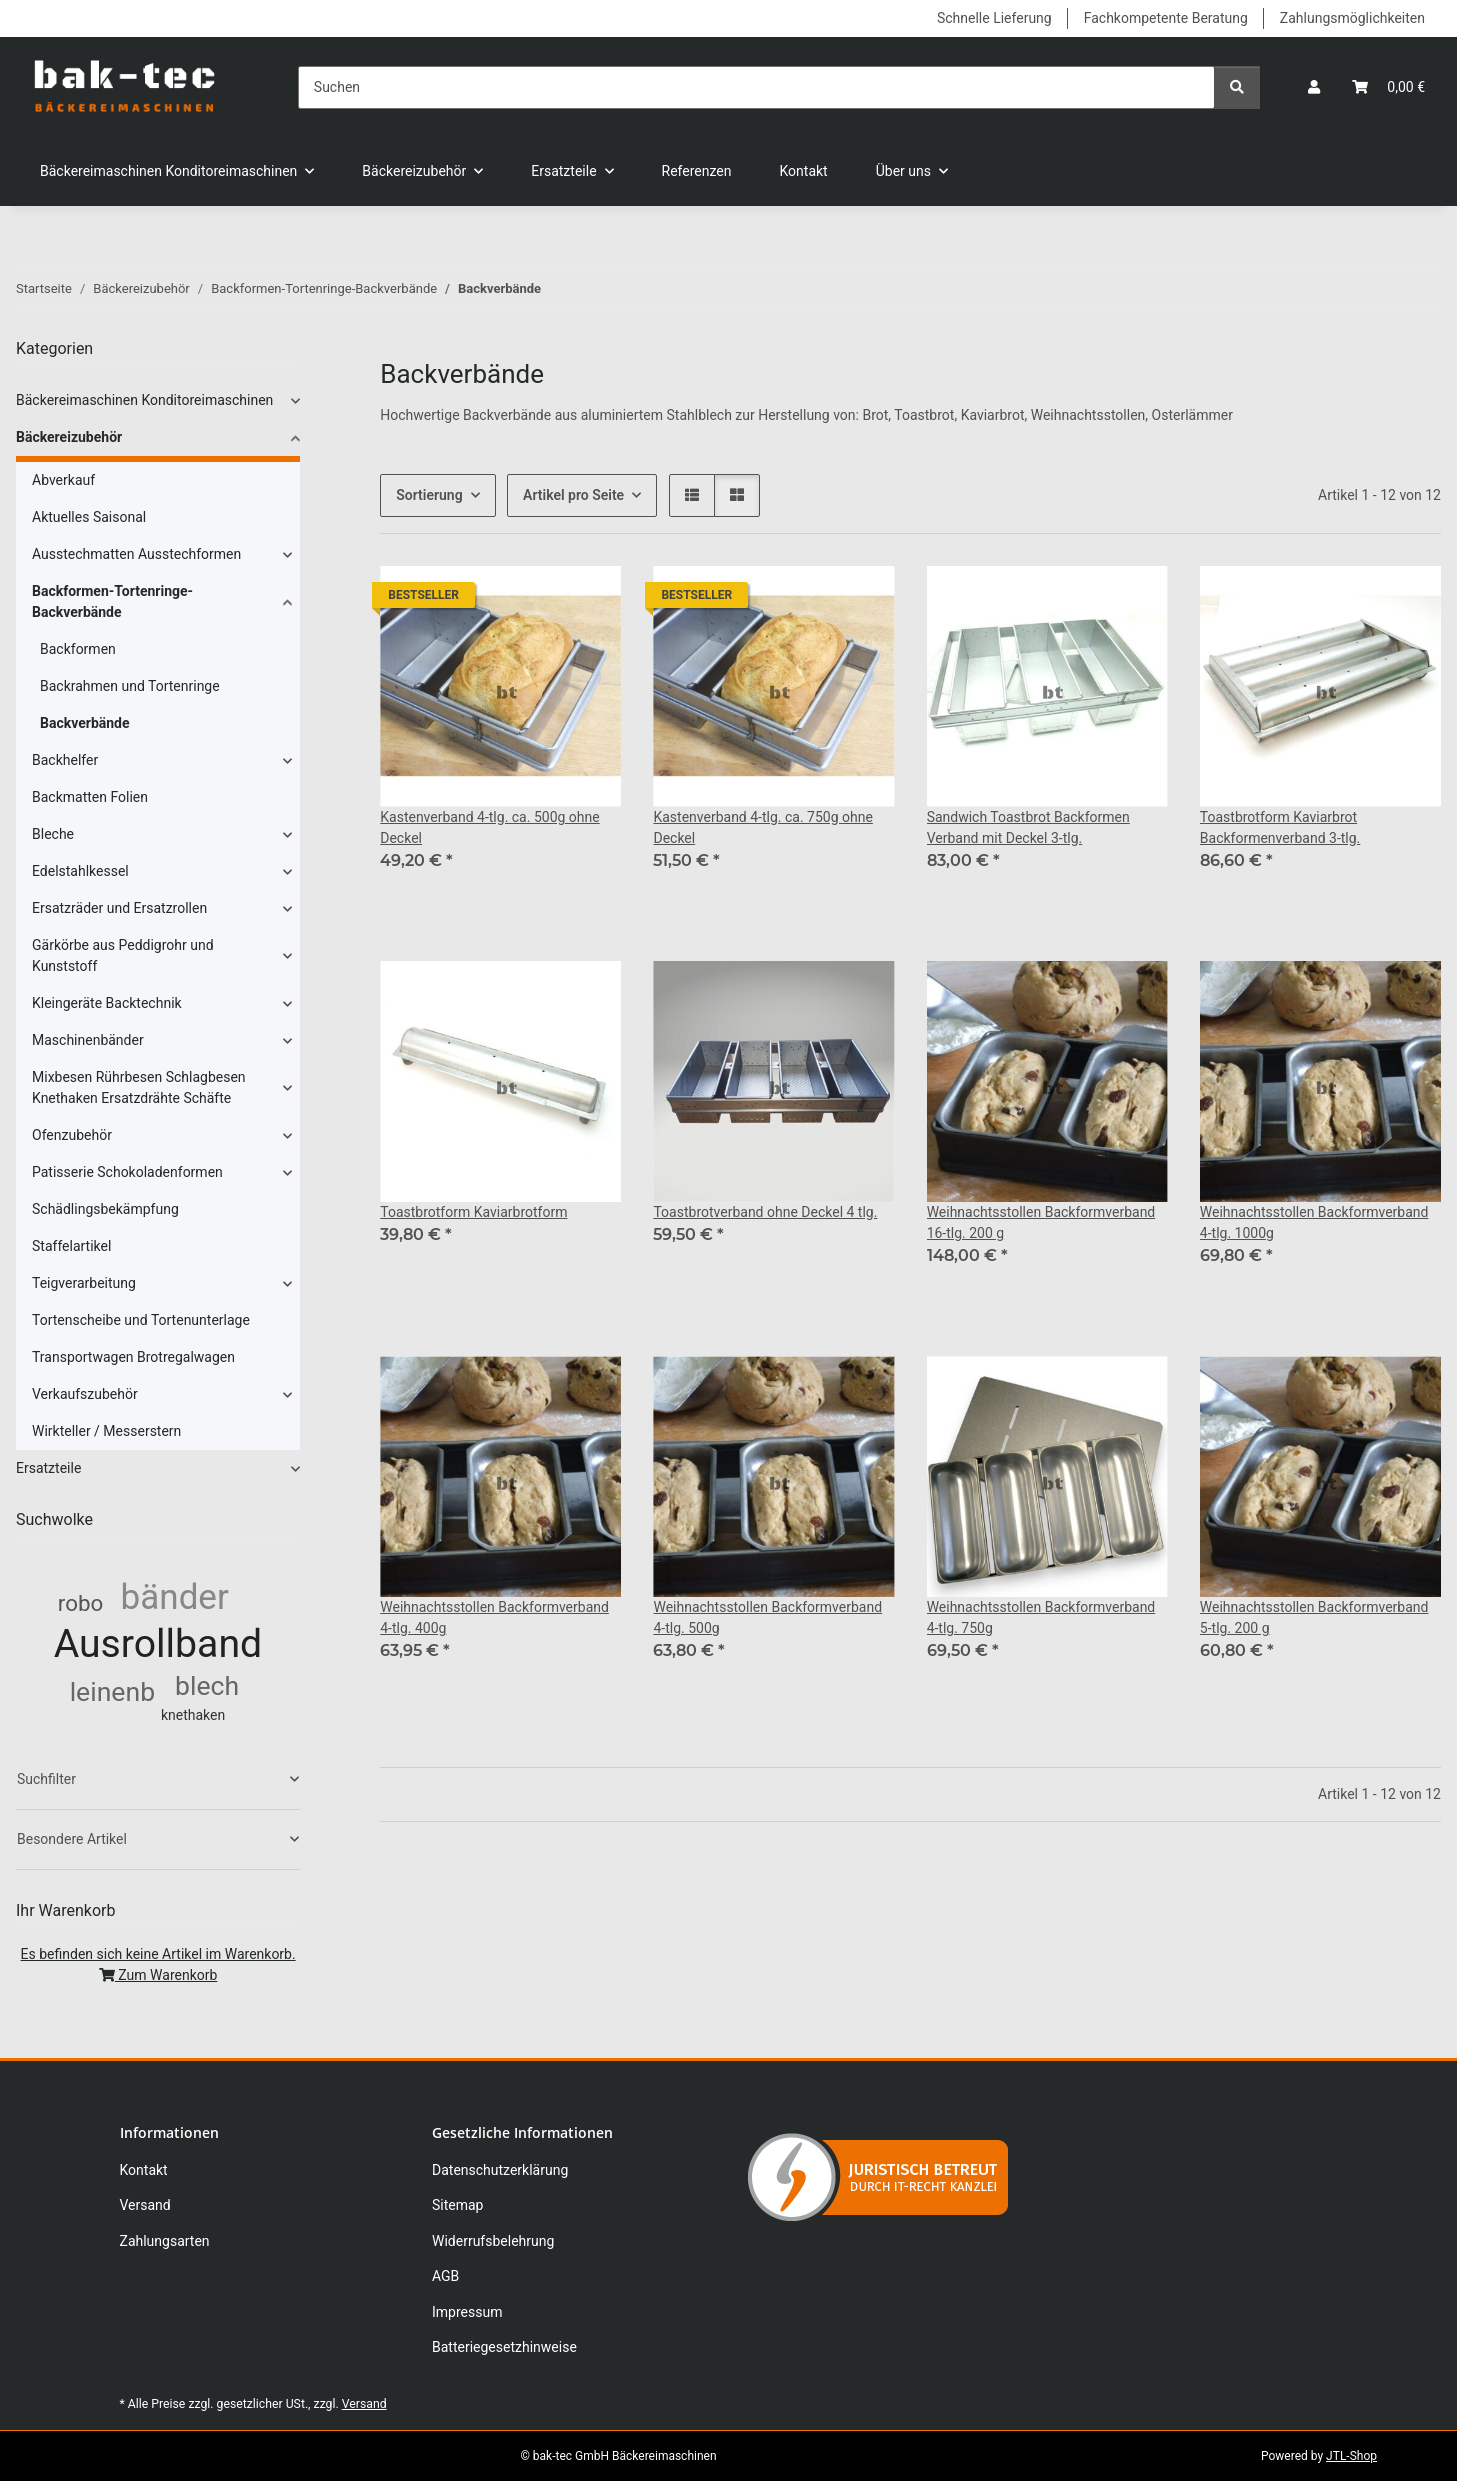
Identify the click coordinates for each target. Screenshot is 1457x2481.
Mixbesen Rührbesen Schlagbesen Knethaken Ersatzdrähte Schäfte (139, 1087)
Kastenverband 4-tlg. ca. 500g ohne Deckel (489, 827)
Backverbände (85, 723)
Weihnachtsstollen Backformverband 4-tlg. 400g (494, 1617)
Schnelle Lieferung (994, 18)
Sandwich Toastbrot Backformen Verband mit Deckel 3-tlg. (1028, 827)
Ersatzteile (48, 1468)
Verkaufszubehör (85, 1394)
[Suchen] (756, 87)
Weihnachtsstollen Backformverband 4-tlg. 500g (767, 1617)
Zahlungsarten (165, 2241)
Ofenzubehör (72, 1135)
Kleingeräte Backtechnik (107, 1003)
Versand (145, 2205)
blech (207, 1685)
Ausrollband (158, 1644)
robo (80, 1603)
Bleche (53, 834)
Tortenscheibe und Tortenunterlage (141, 1320)
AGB (445, 2276)
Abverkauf (63, 480)
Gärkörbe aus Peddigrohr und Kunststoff (123, 955)
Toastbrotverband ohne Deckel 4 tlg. (765, 1212)
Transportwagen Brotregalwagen (133, 1357)
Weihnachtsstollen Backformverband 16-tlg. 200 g (1041, 1222)
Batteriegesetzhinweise (504, 2347)
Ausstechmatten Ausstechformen (136, 554)
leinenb (112, 1691)
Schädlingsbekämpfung (105, 1209)
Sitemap (457, 2205)
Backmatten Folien (90, 797)
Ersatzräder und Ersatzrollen (119, 908)
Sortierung (429, 495)
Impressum (467, 2312)
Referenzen (697, 171)
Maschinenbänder (88, 1040)
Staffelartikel (71, 1246)
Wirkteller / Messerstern (106, 1431)
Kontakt (804, 171)
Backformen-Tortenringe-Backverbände (112, 601)
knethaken (193, 1715)
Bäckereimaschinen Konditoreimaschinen (144, 400)
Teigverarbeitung (84, 1283)
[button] (1314, 87)
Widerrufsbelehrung (493, 2241)
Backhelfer (65, 760)
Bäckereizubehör (69, 437)
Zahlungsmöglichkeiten (1352, 18)
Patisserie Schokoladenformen (127, 1172)
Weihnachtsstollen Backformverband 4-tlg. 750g (1041, 1617)
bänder (175, 1597)
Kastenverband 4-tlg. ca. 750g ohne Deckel (762, 827)
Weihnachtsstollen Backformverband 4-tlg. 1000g (1314, 1222)
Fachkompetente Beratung (1166, 18)
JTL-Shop (1351, 2456)
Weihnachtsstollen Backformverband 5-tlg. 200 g (1314, 1617)
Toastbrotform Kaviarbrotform (473, 1212)
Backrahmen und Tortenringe (130, 686)
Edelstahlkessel (80, 871)
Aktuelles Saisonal (89, 517)
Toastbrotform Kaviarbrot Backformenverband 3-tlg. (1280, 827)
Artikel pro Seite (573, 495)
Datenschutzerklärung (500, 2170)
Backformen (78, 649)
